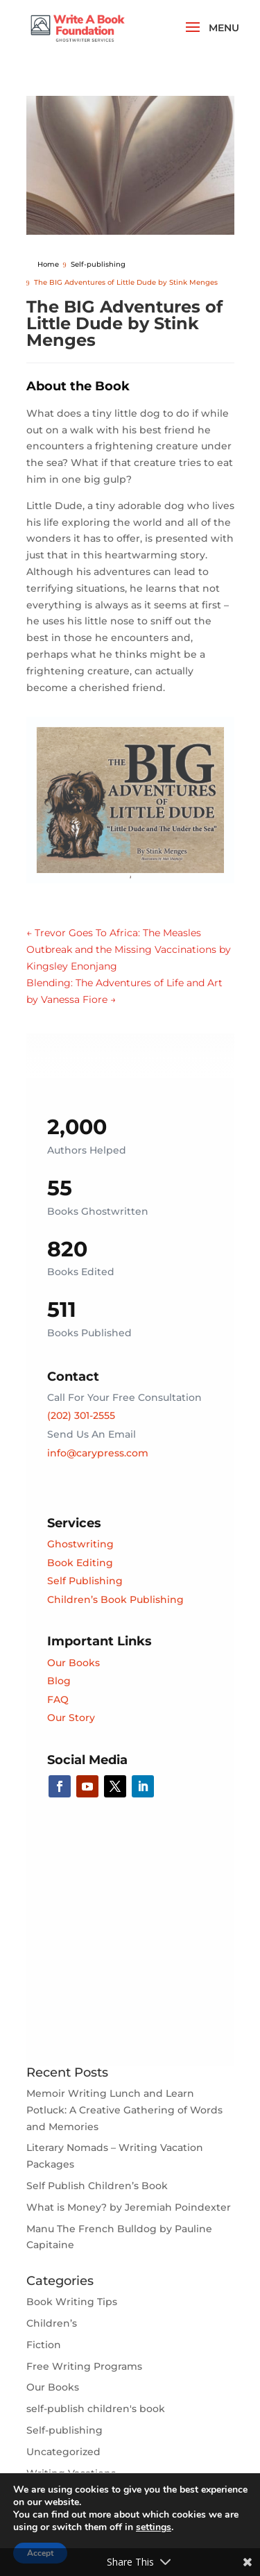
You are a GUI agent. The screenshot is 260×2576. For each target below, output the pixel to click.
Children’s (51, 2323)
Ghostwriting (80, 1544)
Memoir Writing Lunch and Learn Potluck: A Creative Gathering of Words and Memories (124, 2110)
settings (153, 2527)
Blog (59, 1681)
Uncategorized (63, 2451)
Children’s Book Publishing (115, 1599)
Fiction (43, 2344)
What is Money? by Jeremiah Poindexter (128, 2207)
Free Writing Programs (84, 2366)
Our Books (73, 1662)
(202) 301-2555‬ (81, 1415)
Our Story (71, 1717)
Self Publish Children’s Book (97, 2185)
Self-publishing (64, 2430)
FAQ (58, 1699)
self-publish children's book (95, 2408)
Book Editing (80, 1562)
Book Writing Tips (71, 2301)
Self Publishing (85, 1580)
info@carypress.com (97, 1453)
